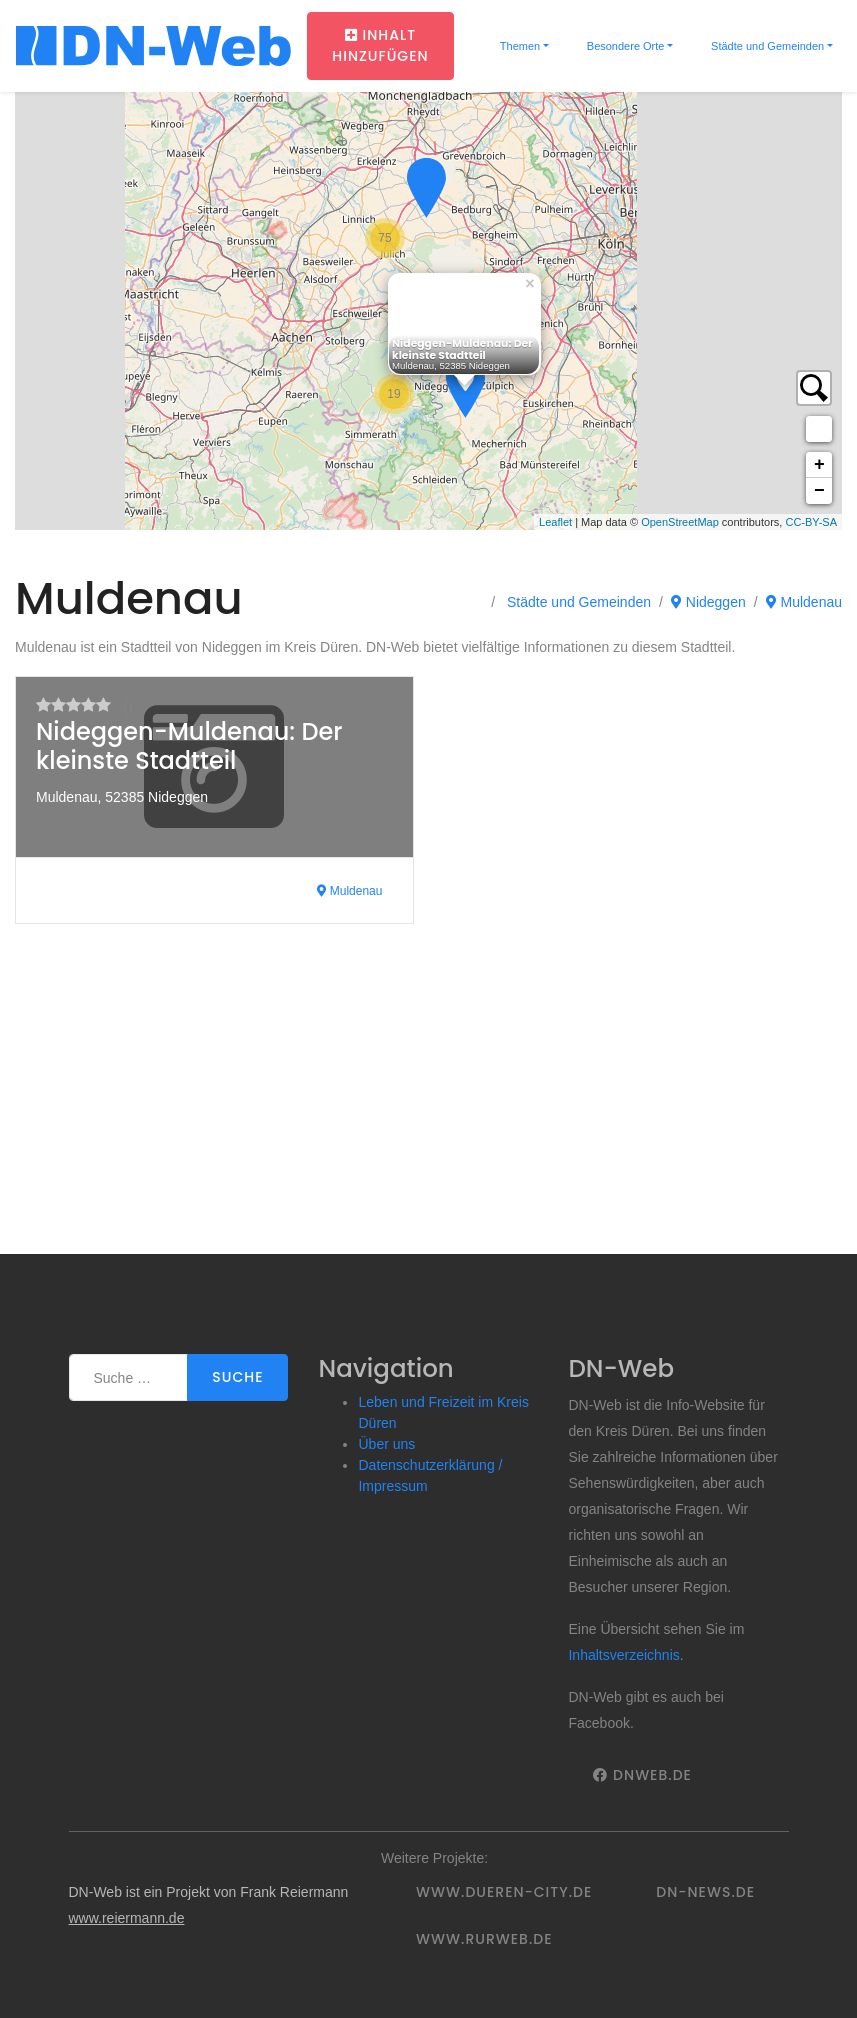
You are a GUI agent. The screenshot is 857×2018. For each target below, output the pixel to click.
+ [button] (819, 465)
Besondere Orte (624, 46)
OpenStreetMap (680, 522)
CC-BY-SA (811, 522)
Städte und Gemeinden (766, 46)
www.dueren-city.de (504, 1892)
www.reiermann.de (127, 1918)
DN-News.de (705, 1892)
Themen (518, 46)
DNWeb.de (642, 1775)
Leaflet (555, 522)
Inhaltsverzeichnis (623, 1655)
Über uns (386, 1444)
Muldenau (804, 602)
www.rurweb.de (484, 1939)
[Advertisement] (428, 1104)
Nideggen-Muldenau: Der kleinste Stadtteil (189, 746)
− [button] (819, 491)
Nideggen (708, 602)
